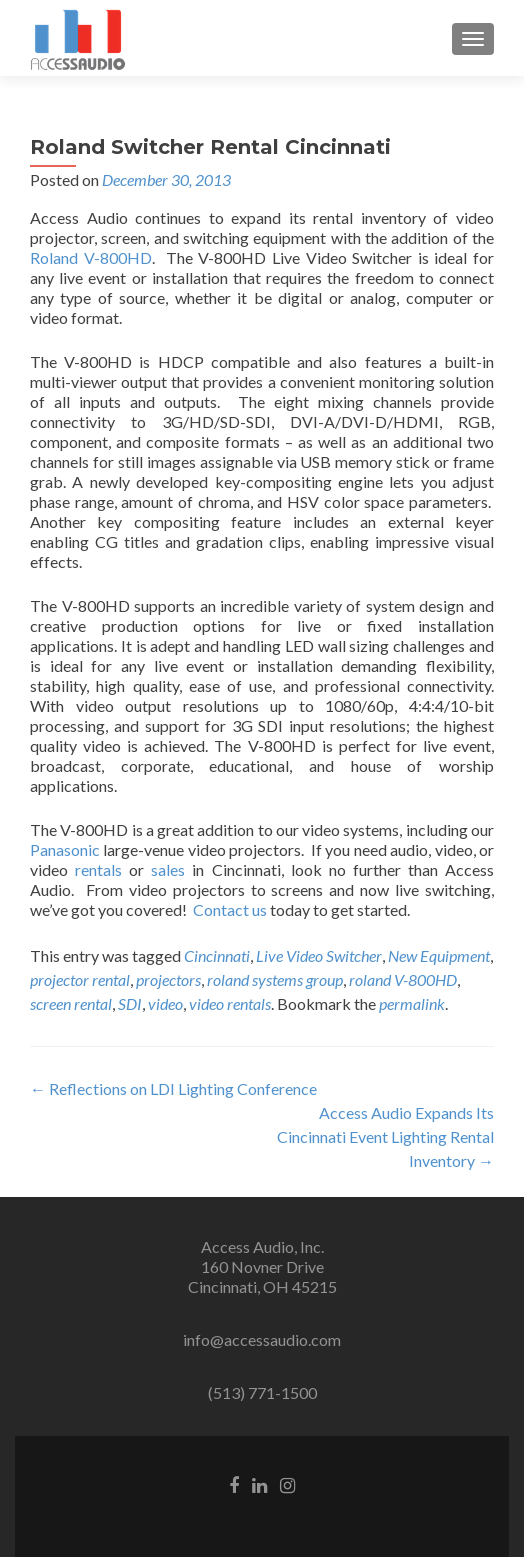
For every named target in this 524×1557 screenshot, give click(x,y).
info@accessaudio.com (262, 1339)
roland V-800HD (403, 979)
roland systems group (275, 979)
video (165, 1003)
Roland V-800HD (91, 257)
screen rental (71, 1003)
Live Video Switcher (319, 955)
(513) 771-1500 (262, 1392)
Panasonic (65, 849)
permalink (412, 1003)
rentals (98, 869)
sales (168, 869)
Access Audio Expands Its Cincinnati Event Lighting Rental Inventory (385, 1136)
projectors (168, 979)
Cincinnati (217, 955)
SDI (130, 1003)
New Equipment (439, 955)
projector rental (80, 979)
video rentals (230, 1003)
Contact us (230, 909)
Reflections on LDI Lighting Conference (173, 1088)
